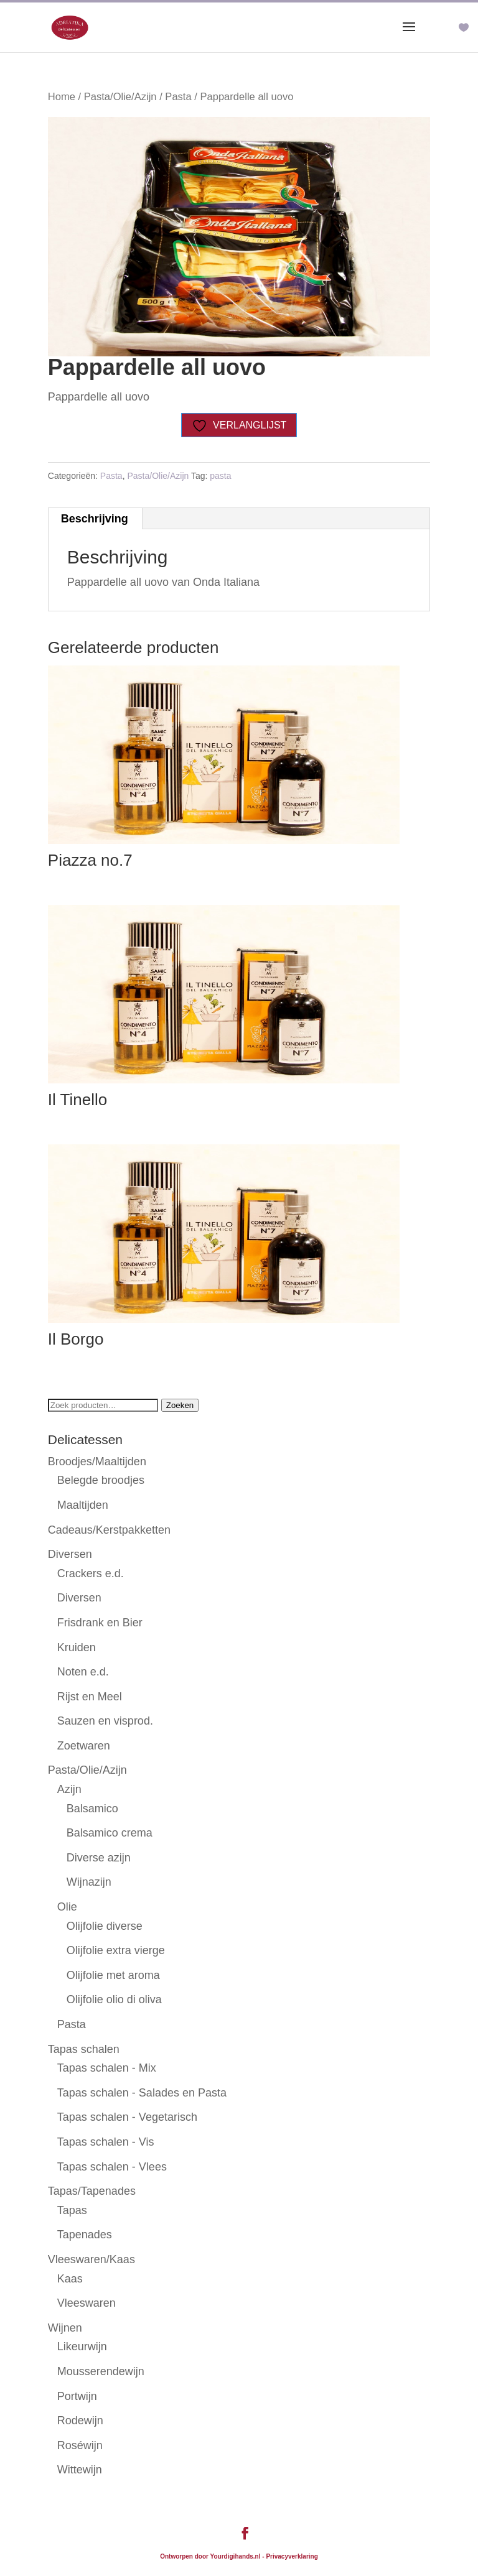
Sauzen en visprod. (105, 1721)
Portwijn (77, 2396)
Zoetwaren (83, 1746)
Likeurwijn (82, 2346)
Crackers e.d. (90, 1573)
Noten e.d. (83, 1672)
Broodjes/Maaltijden (97, 1461)
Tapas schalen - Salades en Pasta (142, 2093)
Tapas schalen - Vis (105, 2142)
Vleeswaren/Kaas (91, 2259)
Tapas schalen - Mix (106, 2068)
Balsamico (92, 1808)
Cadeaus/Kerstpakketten (109, 1530)
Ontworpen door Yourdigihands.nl (210, 2556)
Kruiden (76, 1647)
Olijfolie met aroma (113, 1975)
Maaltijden (82, 1505)
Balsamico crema (109, 1833)
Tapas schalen (84, 2049)
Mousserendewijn (100, 2371)
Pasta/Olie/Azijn (120, 97)
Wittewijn (79, 2469)
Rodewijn (80, 2420)
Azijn (69, 1789)
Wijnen (65, 2328)
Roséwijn (80, 2445)
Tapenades (84, 2234)
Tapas (72, 2210)
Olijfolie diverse (105, 1926)
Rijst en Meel (89, 1696)
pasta (220, 476)
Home (61, 97)
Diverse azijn (99, 1857)
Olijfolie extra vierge (116, 1950)
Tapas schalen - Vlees (112, 2167)
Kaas (70, 2279)
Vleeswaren (86, 2303)
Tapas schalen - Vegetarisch (127, 2117)
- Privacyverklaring (290, 2556)
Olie (67, 1907)
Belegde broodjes (100, 1480)
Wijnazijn (89, 1882)
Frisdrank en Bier (100, 1622)
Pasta (178, 97)
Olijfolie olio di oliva (114, 1999)
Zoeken (180, 1405)
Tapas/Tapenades (92, 2191)
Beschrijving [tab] (94, 518)
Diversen (70, 1554)
